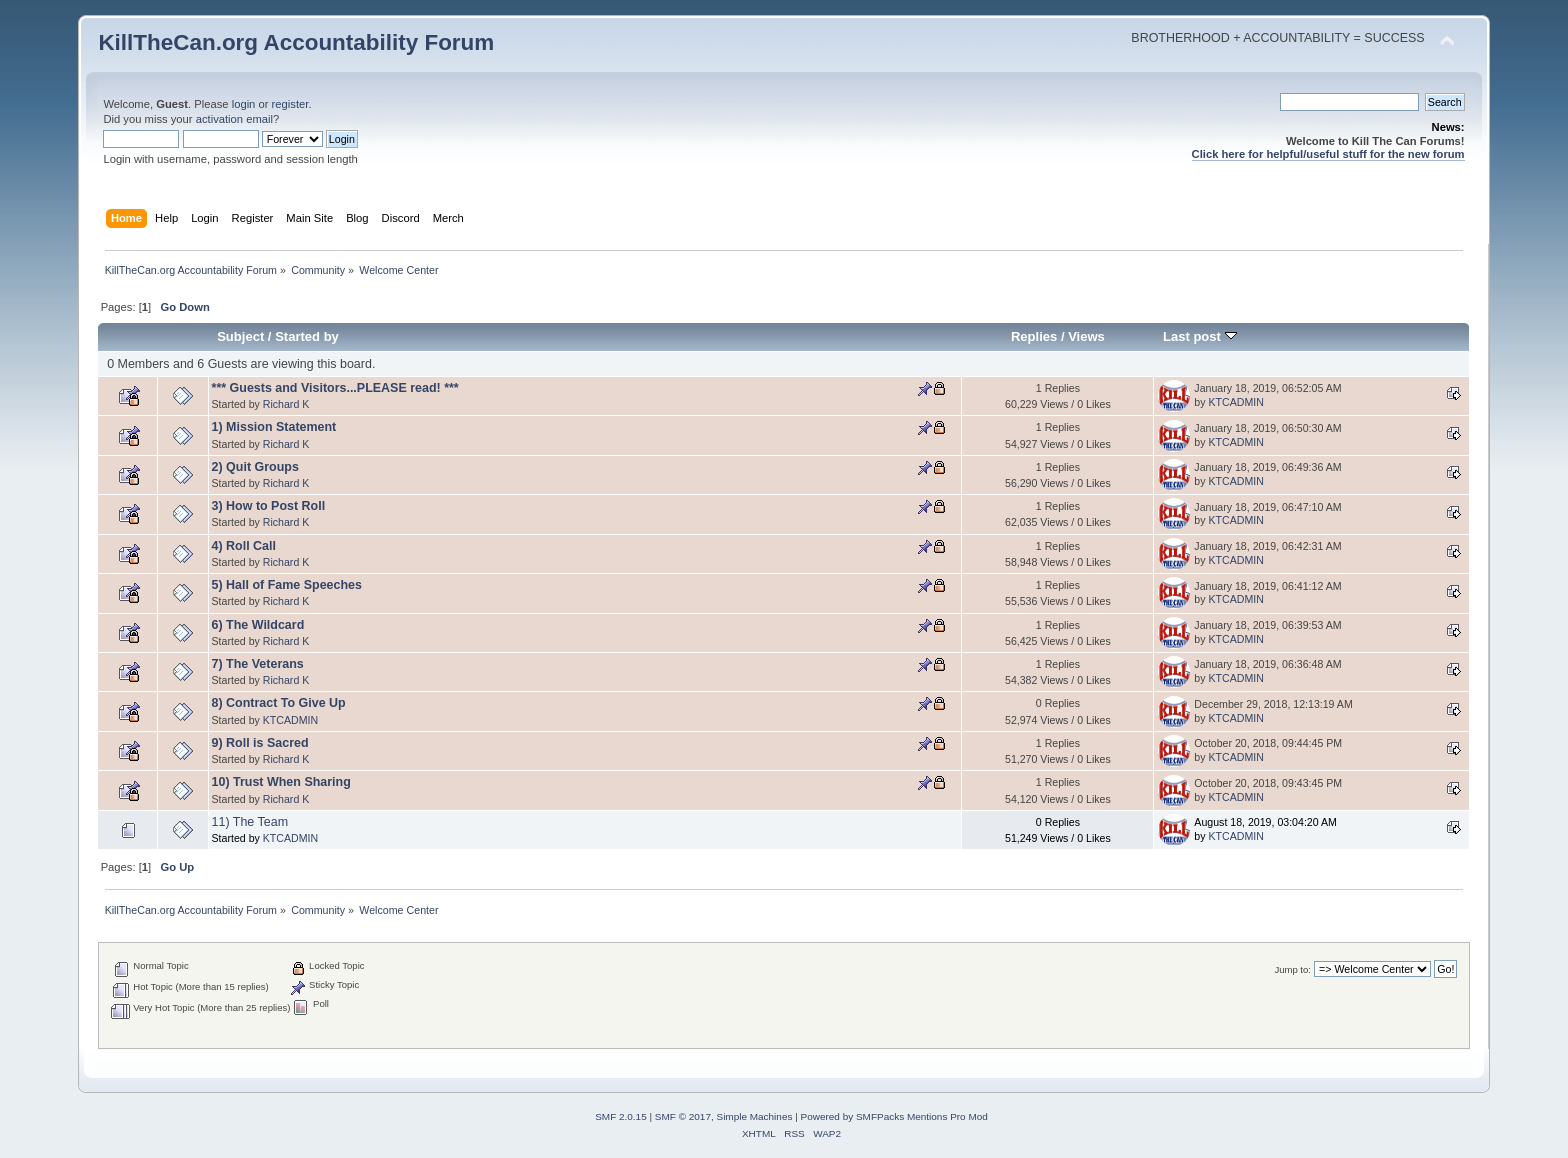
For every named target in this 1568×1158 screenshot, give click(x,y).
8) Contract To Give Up (279, 703)
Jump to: (1292, 969)
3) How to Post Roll (269, 506)
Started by (307, 336)
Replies (1034, 336)
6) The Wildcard (258, 625)
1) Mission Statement (274, 427)
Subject (240, 336)
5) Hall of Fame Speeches (287, 585)
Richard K (286, 404)
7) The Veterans (258, 664)
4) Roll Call (244, 546)
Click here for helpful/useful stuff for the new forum (1328, 154)
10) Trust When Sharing (281, 782)
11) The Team (250, 822)
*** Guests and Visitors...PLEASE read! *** (335, 388)
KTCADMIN (1235, 402)
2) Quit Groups (255, 467)
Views (1086, 336)
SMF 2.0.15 (621, 1116)
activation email (234, 119)
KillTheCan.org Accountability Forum (296, 42)
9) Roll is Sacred (260, 743)
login (244, 104)
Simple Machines (755, 1116)
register (290, 104)
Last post (1200, 336)
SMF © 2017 (683, 1116)
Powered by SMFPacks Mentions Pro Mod (894, 1116)
